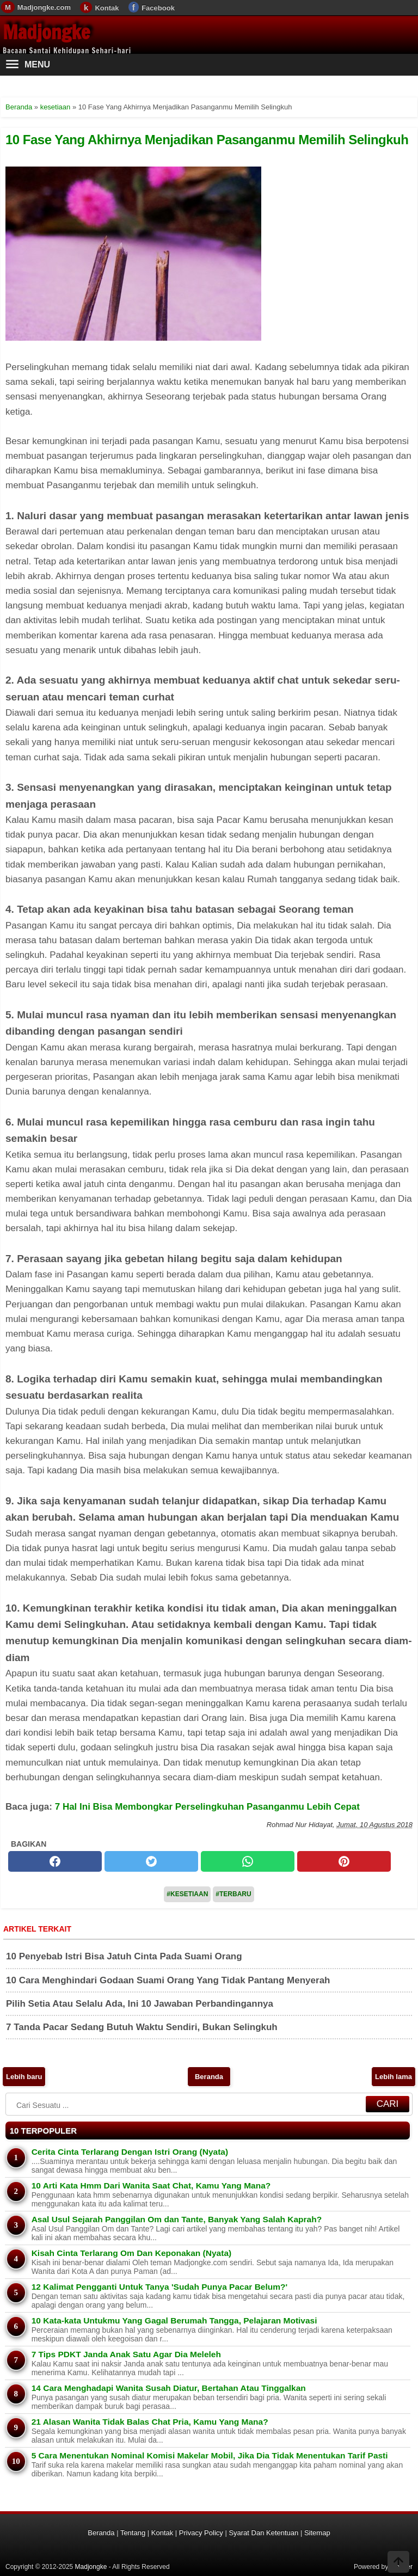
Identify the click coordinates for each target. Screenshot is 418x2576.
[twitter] (151, 1861)
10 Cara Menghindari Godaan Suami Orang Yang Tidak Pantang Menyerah (168, 1980)
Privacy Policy (201, 2533)
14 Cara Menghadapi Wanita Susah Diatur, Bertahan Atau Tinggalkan (169, 2388)
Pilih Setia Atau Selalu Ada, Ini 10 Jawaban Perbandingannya (139, 2004)
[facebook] (55, 1861)
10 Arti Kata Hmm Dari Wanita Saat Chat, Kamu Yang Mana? (151, 2185)
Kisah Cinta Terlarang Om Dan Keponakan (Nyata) (132, 2253)
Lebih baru (24, 2077)
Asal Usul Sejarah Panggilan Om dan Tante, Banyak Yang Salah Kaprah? (177, 2219)
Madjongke (46, 32)
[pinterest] (344, 1861)
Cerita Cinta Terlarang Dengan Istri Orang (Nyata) (130, 2151)
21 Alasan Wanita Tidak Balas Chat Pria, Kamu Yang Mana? (150, 2421)
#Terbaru (233, 1894)
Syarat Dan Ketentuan (263, 2533)
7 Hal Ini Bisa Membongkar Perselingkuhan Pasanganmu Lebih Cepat (207, 1807)
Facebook (158, 8)
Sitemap (317, 2533)
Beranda (209, 2077)
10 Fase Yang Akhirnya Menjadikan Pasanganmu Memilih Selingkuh (206, 139)
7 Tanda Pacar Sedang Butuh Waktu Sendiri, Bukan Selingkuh (142, 2027)
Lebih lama (393, 2077)
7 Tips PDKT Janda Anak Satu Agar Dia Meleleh (126, 2354)
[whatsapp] (247, 1861)
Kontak (107, 8)
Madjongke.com (44, 7)
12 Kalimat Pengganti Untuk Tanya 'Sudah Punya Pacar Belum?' (159, 2286)
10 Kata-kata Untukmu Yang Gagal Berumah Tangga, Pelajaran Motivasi (174, 2320)
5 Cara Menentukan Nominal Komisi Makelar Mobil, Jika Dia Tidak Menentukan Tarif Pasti (210, 2455)
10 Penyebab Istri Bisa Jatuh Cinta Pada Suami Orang (124, 1956)
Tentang (132, 2533)
